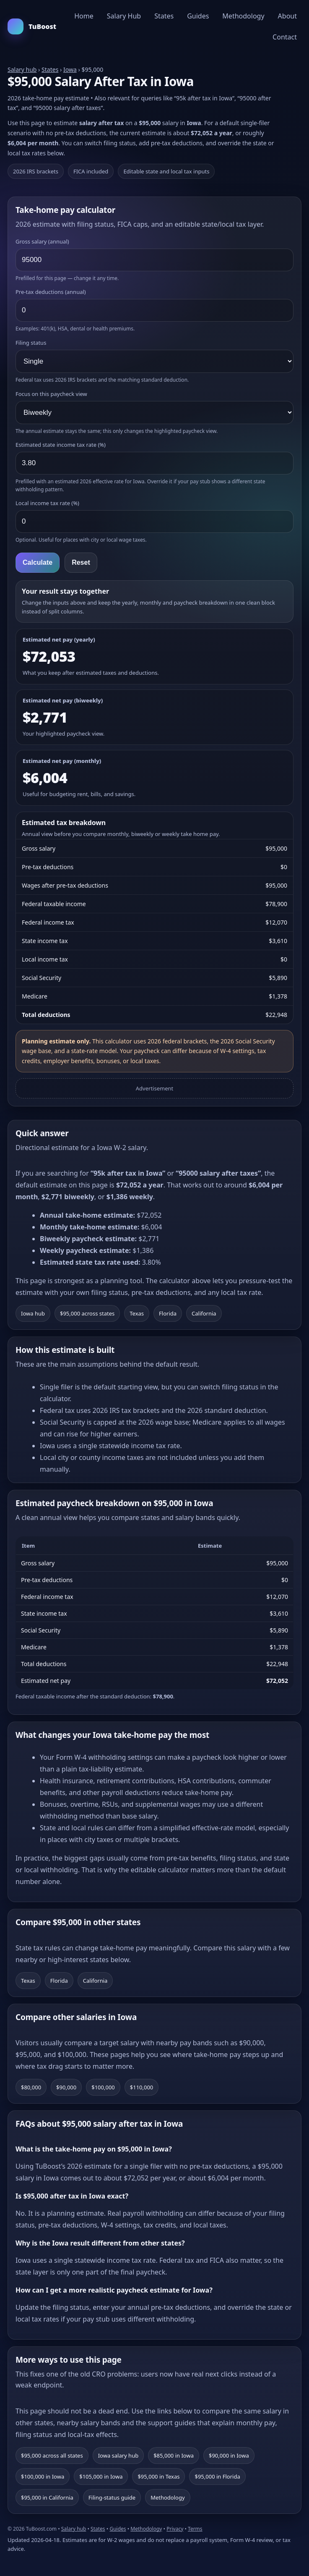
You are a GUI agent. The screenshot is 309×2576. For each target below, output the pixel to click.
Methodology (243, 16)
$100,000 (103, 2087)
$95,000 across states (87, 1313)
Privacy (174, 2528)
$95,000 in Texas (158, 2476)
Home (83, 16)
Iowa (70, 69)
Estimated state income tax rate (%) (61, 444)
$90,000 (66, 2087)
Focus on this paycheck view (51, 394)
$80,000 (31, 2087)
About (287, 16)
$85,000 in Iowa (173, 2455)
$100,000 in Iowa (42, 2476)
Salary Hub (124, 16)
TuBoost (32, 26)
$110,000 (141, 2087)
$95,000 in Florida (217, 2476)
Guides (198, 16)
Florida (168, 1313)
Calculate (37, 562)
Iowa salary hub (118, 2455)
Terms (195, 2528)
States (164, 16)
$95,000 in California (47, 2497)
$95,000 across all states (52, 2455)
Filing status (31, 342)
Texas (137, 1313)
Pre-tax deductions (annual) (51, 292)
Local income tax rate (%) (47, 503)
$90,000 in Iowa (229, 2455)
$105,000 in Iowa (100, 2476)
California (204, 1313)
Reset (81, 562)
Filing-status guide (111, 2497)
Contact (285, 37)
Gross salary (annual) (42, 241)
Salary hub (22, 69)
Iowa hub (33, 1313)
